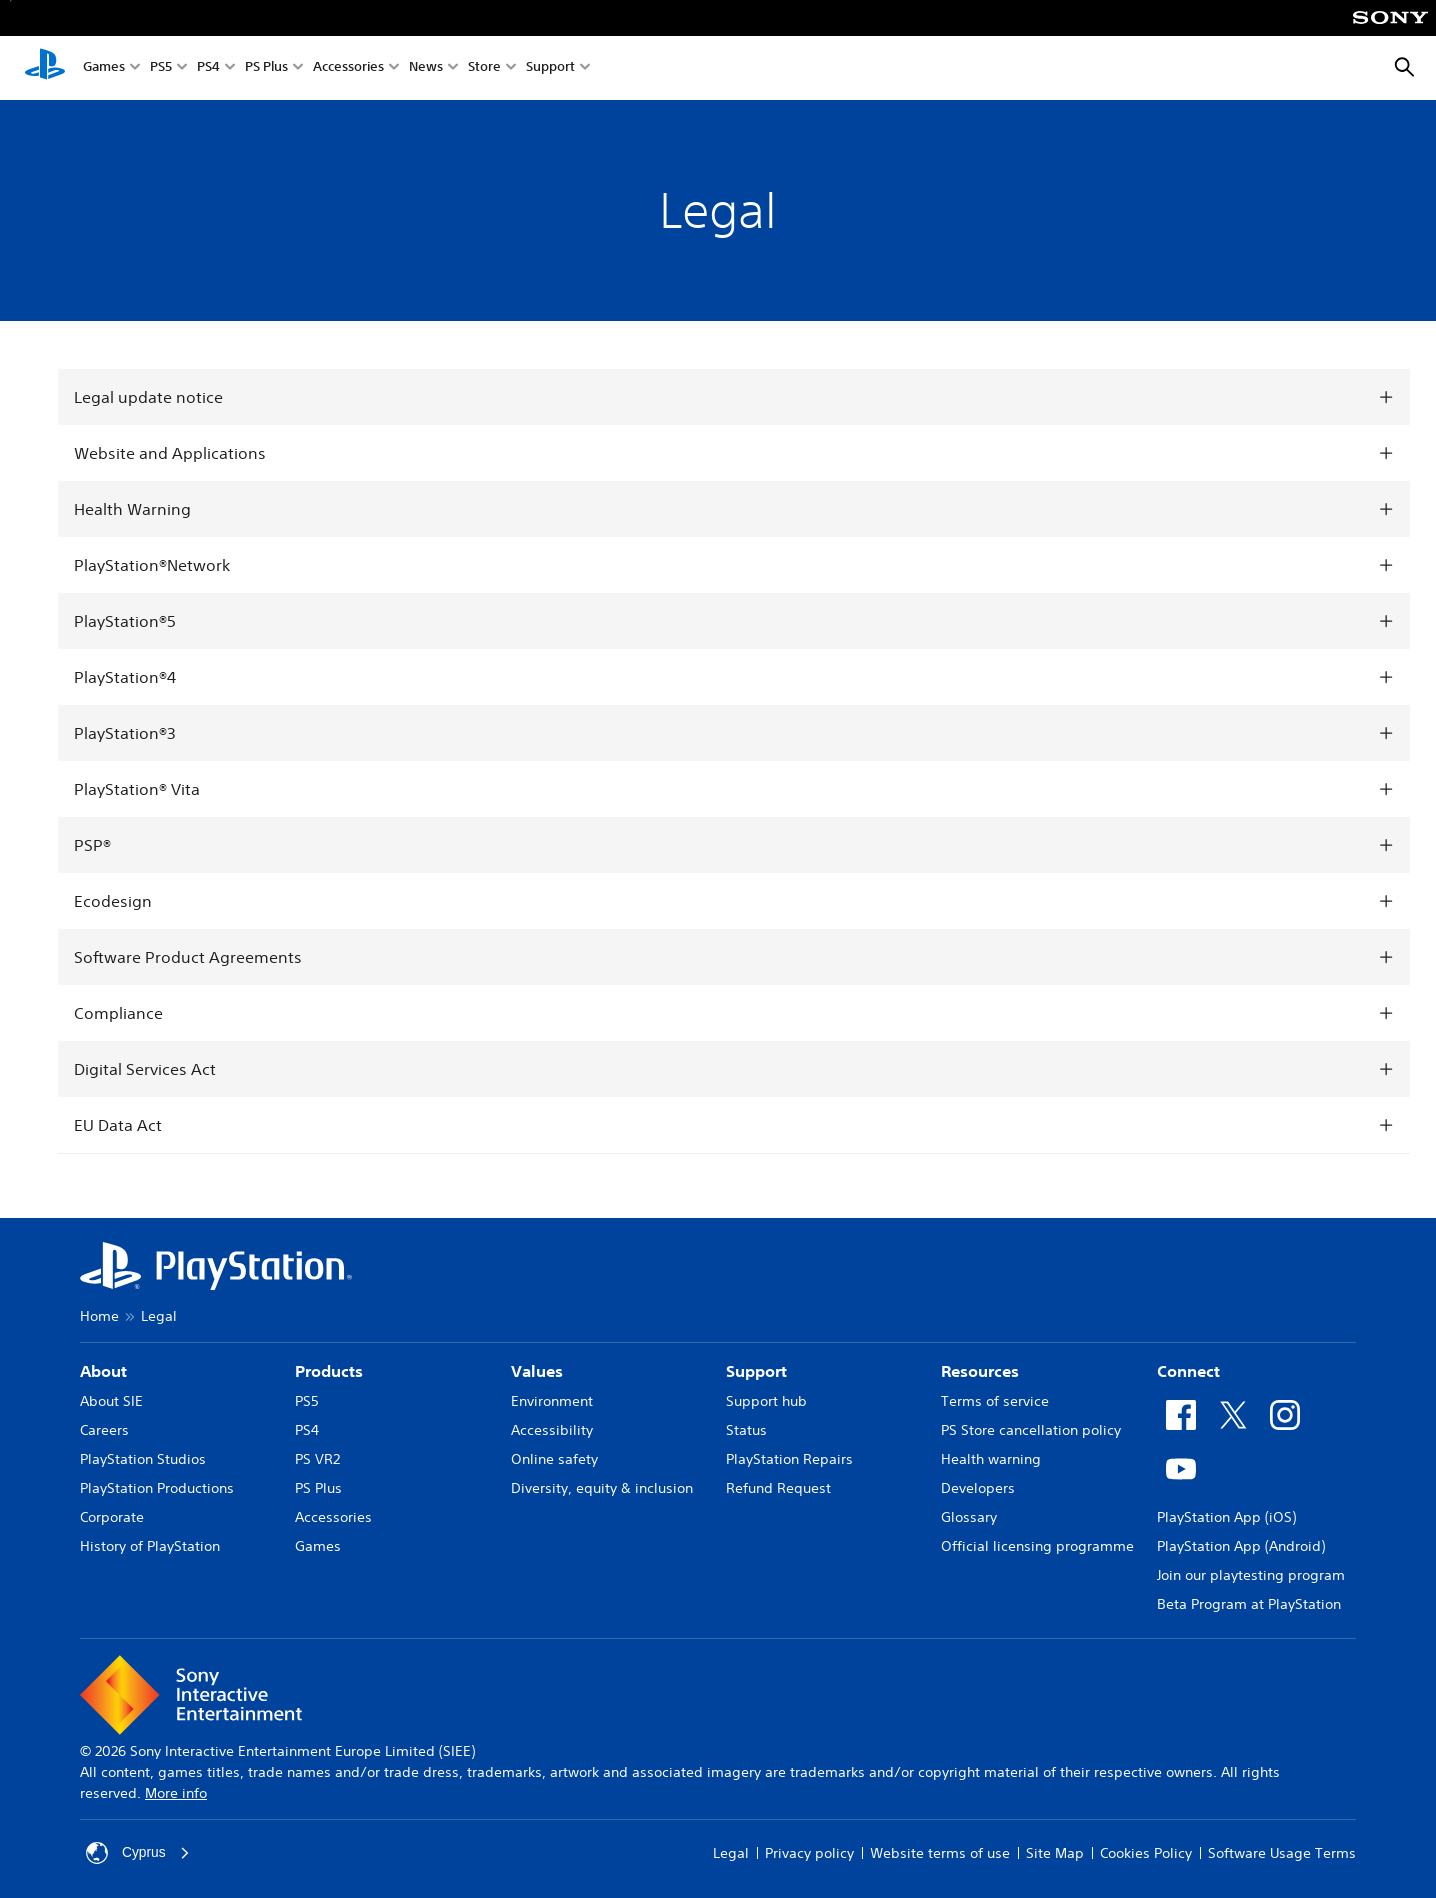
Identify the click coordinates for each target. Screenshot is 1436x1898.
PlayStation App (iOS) (1226, 1517)
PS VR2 (317, 1459)
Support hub (766, 1401)
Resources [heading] (980, 1371)
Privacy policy (809, 1853)
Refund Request (778, 1488)
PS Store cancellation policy (1031, 1430)
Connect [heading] (1188, 1371)
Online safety (554, 1459)
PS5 (161, 68)
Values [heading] (537, 1371)
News (426, 68)
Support (550, 68)
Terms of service (995, 1401)
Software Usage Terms (1282, 1853)
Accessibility (552, 1430)
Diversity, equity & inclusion (602, 1488)
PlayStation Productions (157, 1488)
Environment (552, 1401)
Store (484, 68)
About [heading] (103, 1371)
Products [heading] (329, 1371)
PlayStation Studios (143, 1459)
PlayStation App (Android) (1241, 1546)
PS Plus (266, 68)
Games (104, 68)
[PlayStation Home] (45, 68)
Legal (731, 1853)
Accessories (348, 68)
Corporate (112, 1517)
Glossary (969, 1517)
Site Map (1055, 1853)
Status (746, 1430)
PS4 (208, 68)
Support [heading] (756, 1371)
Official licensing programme (1037, 1546)
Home (99, 1316)
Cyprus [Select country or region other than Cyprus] (138, 1853)
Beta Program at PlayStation (1249, 1604)
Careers (104, 1430)
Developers (978, 1488)
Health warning (991, 1459)
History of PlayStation (150, 1546)
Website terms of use (940, 1853)
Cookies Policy (1146, 1853)
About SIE (111, 1401)
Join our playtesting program (1251, 1575)
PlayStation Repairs (789, 1459)
